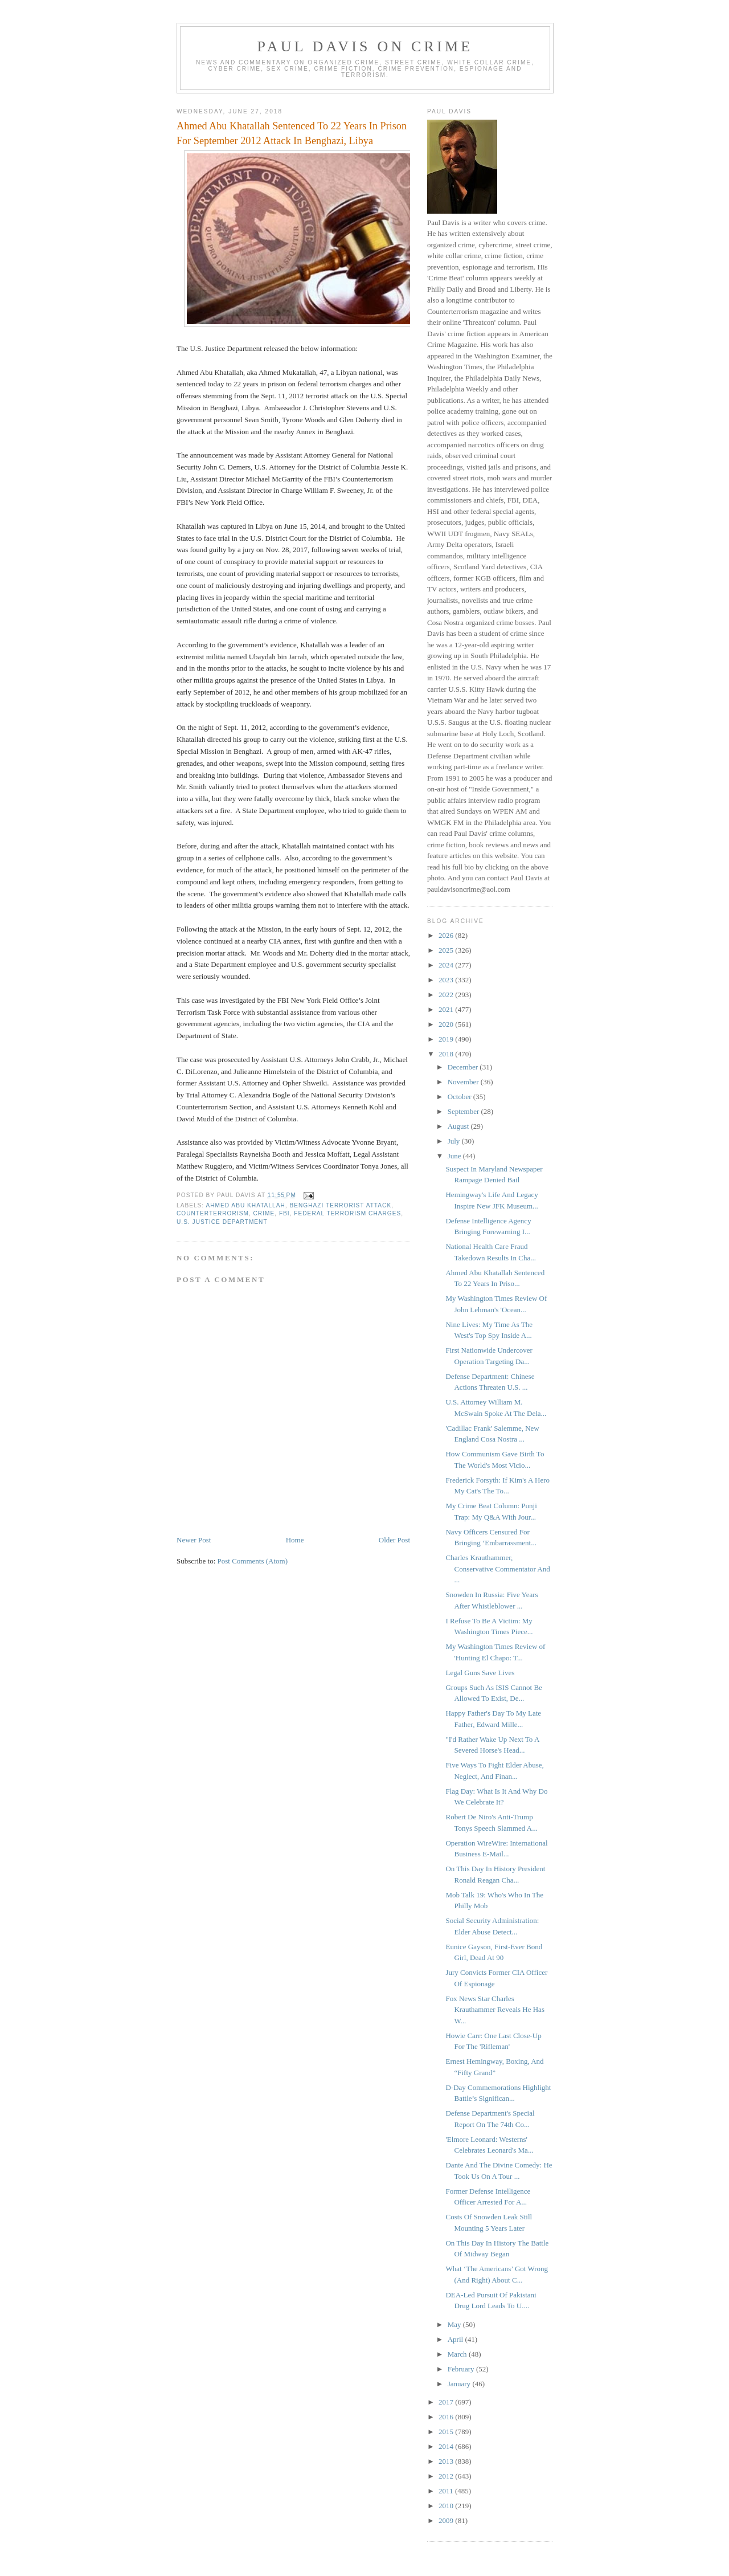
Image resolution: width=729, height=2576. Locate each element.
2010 (447, 2505)
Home (295, 1540)
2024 (447, 965)
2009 (447, 2520)
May (455, 2324)
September (464, 1111)
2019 (447, 1039)
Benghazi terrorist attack (340, 1205)
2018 (447, 1054)
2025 (447, 950)
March (458, 2354)
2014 (447, 2446)
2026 (447, 935)
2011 (447, 2491)
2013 (447, 2461)
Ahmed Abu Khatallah (245, 1205)
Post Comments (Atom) (253, 1561)
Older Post (394, 1540)
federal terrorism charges (347, 1213)
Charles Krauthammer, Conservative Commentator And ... (497, 1568)
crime (264, 1213)
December (464, 1067)
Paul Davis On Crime (365, 46)
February (462, 2369)
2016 (447, 2416)
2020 (447, 1024)
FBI (284, 1213)
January (460, 2383)
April (456, 2339)
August (459, 1126)
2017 (447, 2402)
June (455, 1156)
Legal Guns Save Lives (479, 1672)
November (464, 1081)
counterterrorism (213, 1213)
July (455, 1141)
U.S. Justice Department (222, 1222)
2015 (447, 2431)
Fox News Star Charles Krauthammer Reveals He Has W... (494, 2009)
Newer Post (194, 1540)
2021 (447, 1009)
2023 (447, 979)
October (460, 1096)
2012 (447, 2476)
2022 (447, 994)
